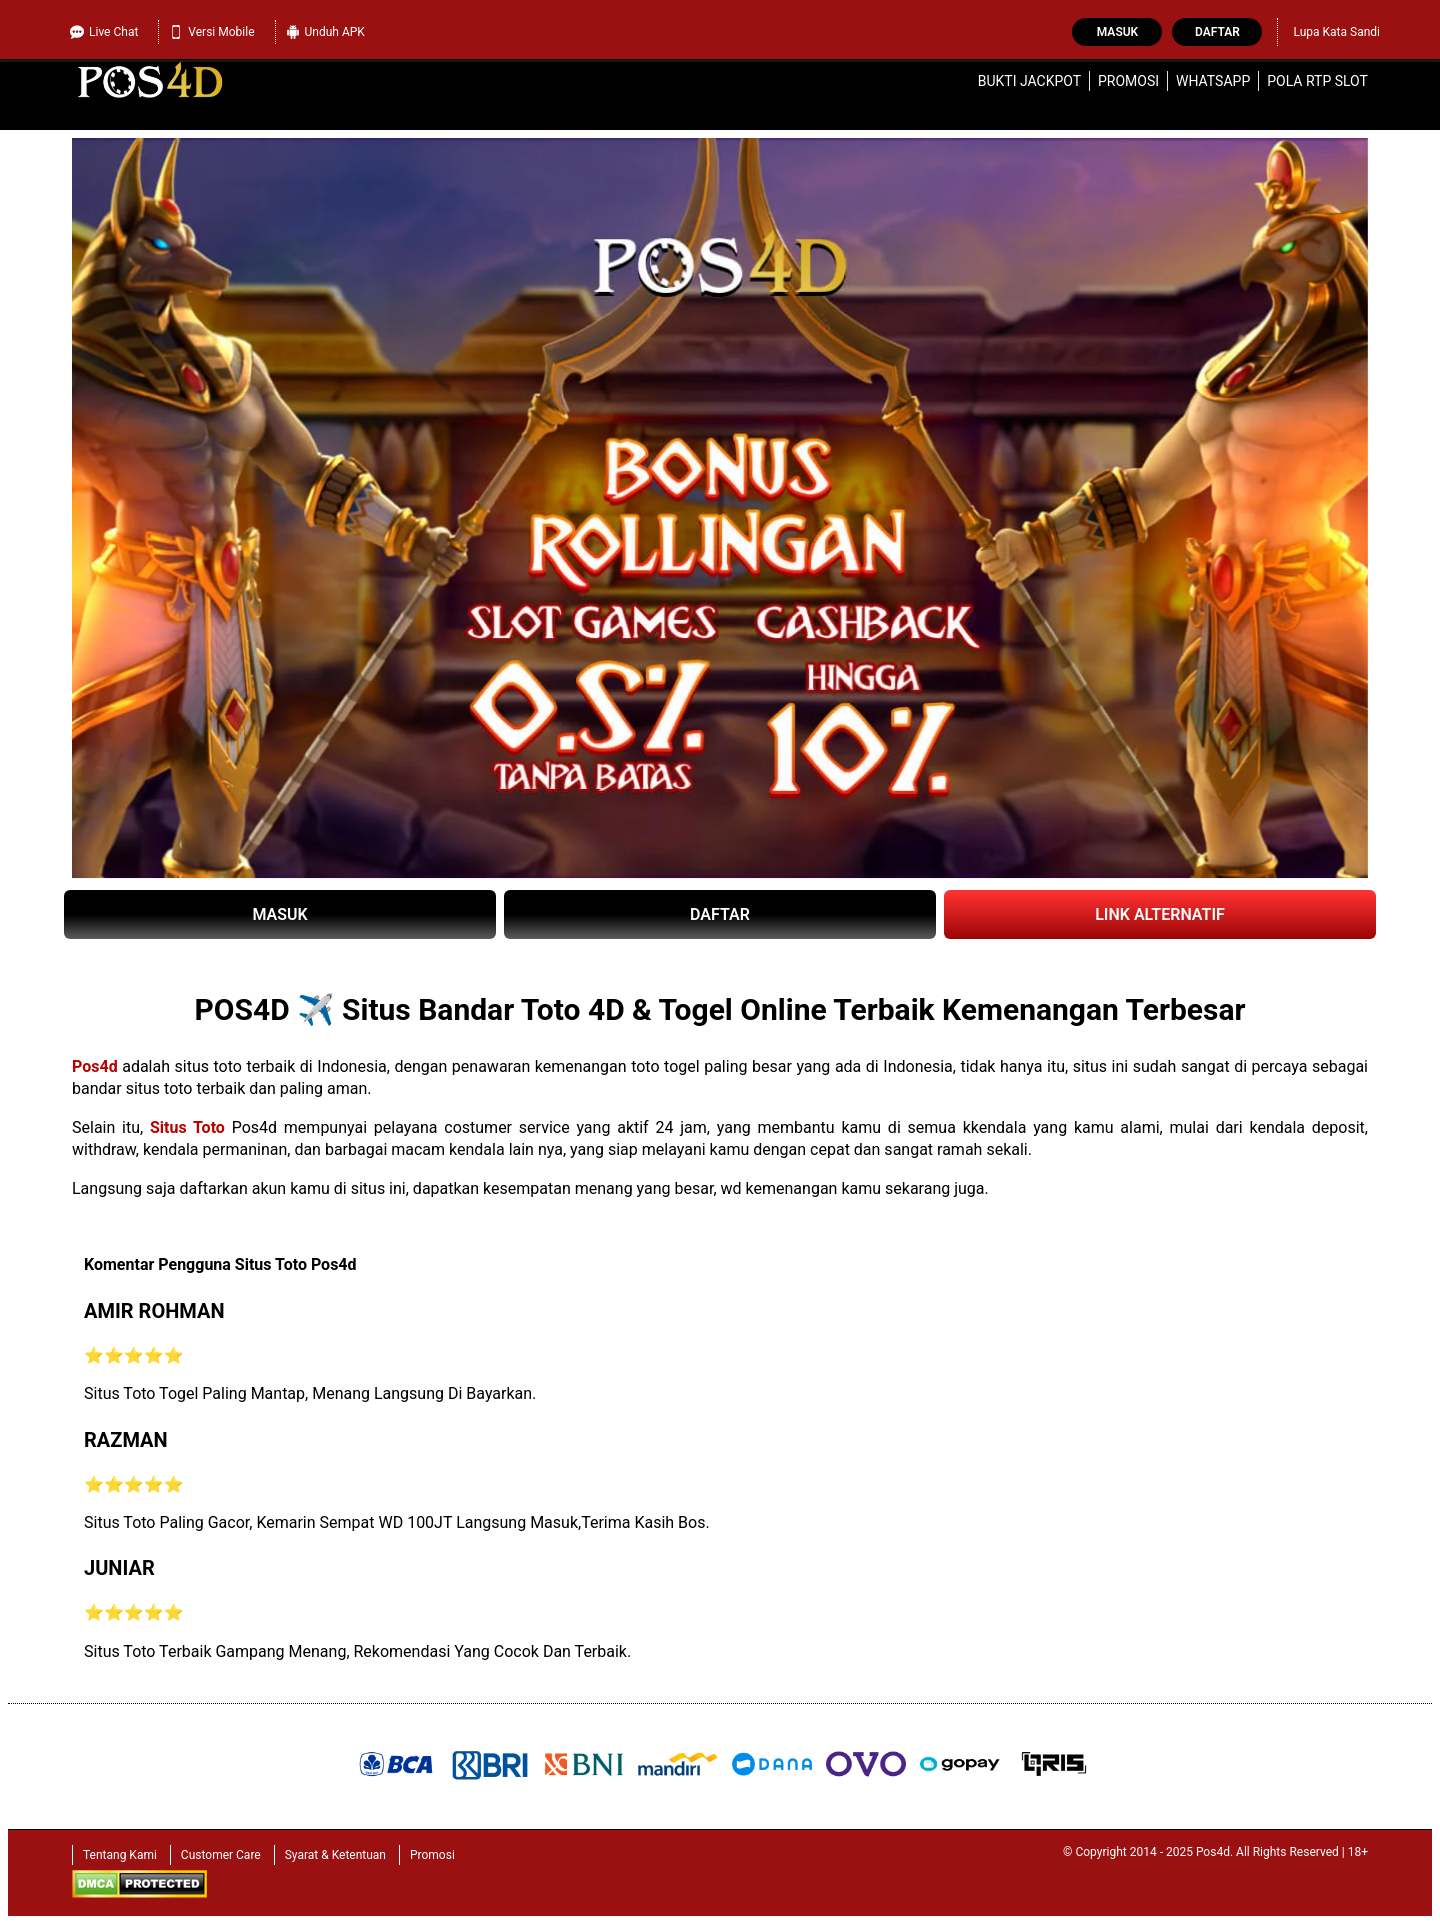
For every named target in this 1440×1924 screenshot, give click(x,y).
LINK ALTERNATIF (1160, 914)
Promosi (1128, 81)
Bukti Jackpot (1029, 81)
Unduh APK (325, 32)
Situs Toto (187, 1127)
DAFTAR (720, 914)
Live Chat (104, 32)
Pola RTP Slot (1317, 81)
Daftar (1217, 32)
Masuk (1117, 32)
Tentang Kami (120, 1855)
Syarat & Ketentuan (335, 1855)
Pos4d (95, 1066)
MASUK (279, 914)
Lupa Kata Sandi (1336, 32)
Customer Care (221, 1855)
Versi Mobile (211, 32)
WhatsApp (1213, 81)
